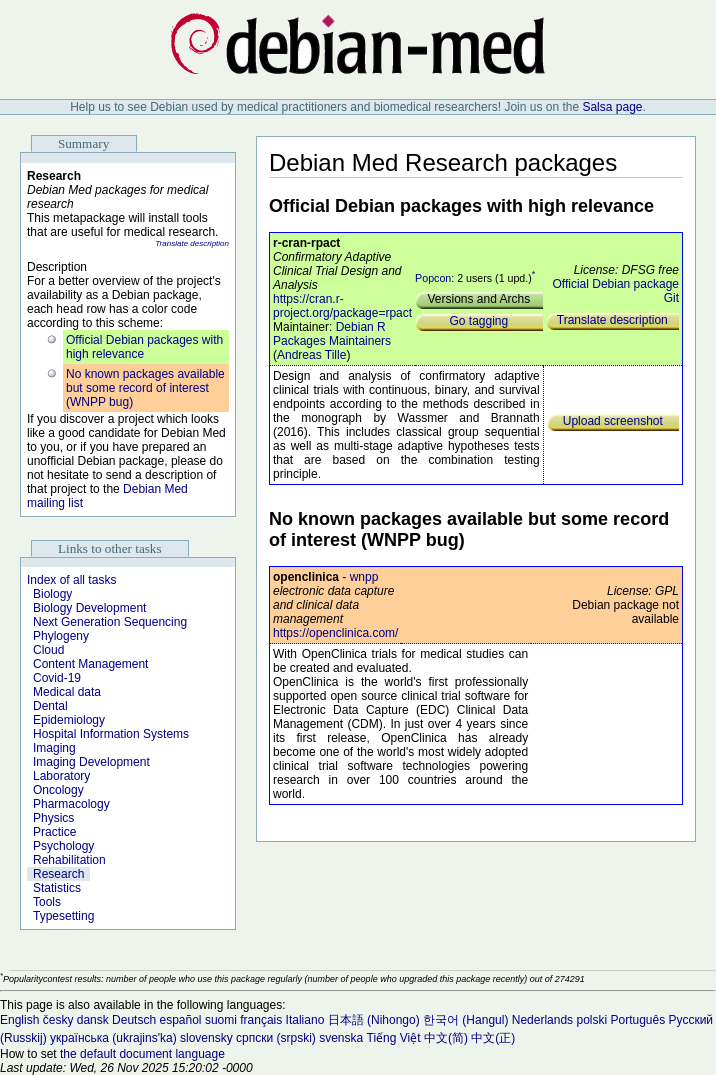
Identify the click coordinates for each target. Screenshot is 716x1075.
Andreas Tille (311, 355)
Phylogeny (61, 636)
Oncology (58, 790)
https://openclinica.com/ (335, 633)
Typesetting (63, 916)
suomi (221, 1020)
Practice (54, 832)
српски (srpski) (276, 1038)
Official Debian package (615, 284)
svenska (341, 1038)
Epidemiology (69, 720)
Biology (52, 594)
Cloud (48, 650)
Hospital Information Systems (111, 734)
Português (637, 1020)
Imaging (54, 748)
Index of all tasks (71, 580)
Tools (47, 902)
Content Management (90, 664)
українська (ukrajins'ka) (113, 1038)
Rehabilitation (69, 860)
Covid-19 (57, 678)
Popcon (433, 278)
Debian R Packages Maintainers (332, 334)
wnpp (364, 577)
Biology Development (89, 608)
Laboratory (61, 776)
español (180, 1020)
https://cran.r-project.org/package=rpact (342, 306)
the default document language (142, 1054)
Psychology (63, 846)
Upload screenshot (613, 421)
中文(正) (493, 1038)
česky (58, 1020)
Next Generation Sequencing (110, 622)
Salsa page (612, 107)
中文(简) (446, 1038)
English (19, 1020)
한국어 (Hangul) (465, 1020)
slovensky (206, 1038)
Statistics (57, 888)
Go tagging (478, 321)
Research (58, 874)
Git (671, 298)
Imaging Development (91, 762)
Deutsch (134, 1020)
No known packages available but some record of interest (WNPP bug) (145, 388)
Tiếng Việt (394, 1038)
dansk (93, 1020)
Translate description (192, 243)
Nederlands (542, 1020)
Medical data (67, 692)
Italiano (305, 1020)
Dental (50, 706)
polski (591, 1020)
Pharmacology (71, 804)
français (261, 1020)
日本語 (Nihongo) (374, 1020)
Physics (53, 818)
